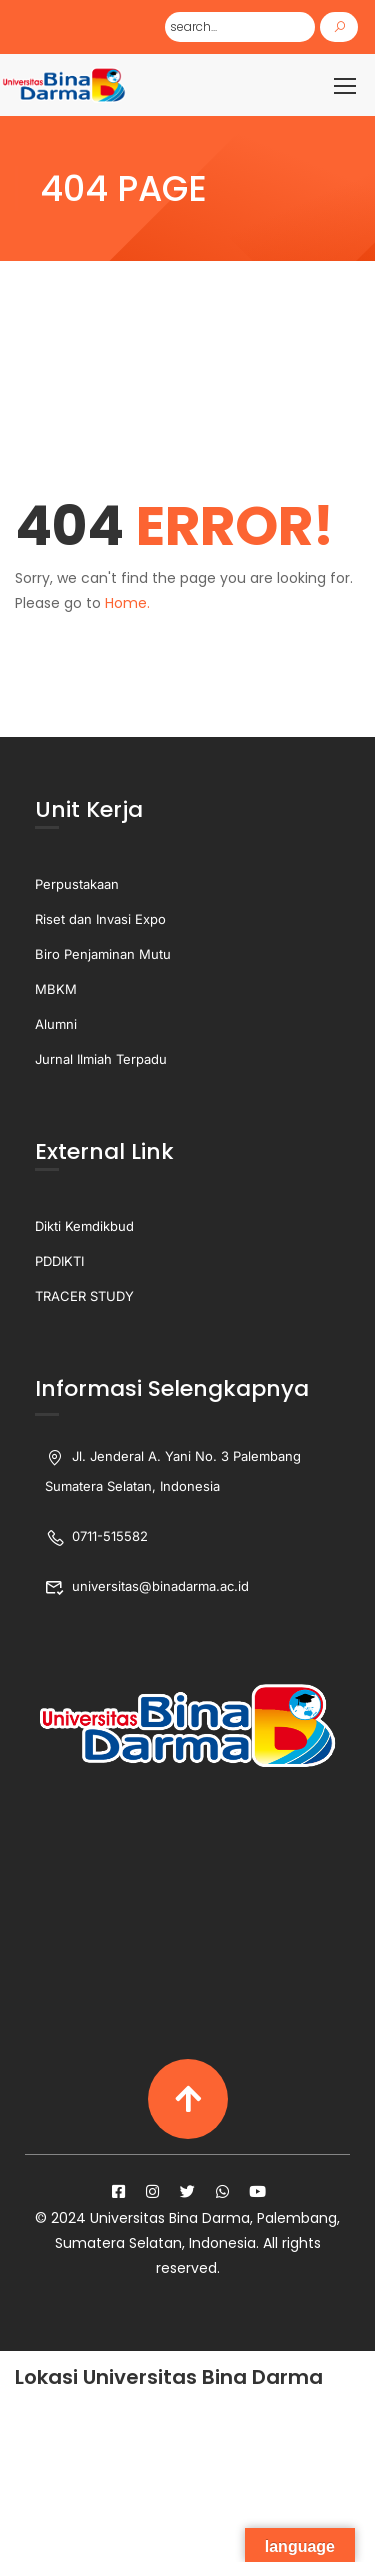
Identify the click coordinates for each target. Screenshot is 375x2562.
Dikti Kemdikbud (84, 1226)
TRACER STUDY (84, 1296)
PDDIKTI (59, 1261)
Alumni (56, 1024)
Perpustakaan (77, 884)
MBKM (56, 989)
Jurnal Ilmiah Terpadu (101, 1059)
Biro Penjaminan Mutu (103, 954)
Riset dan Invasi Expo (100, 919)
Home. (127, 603)
